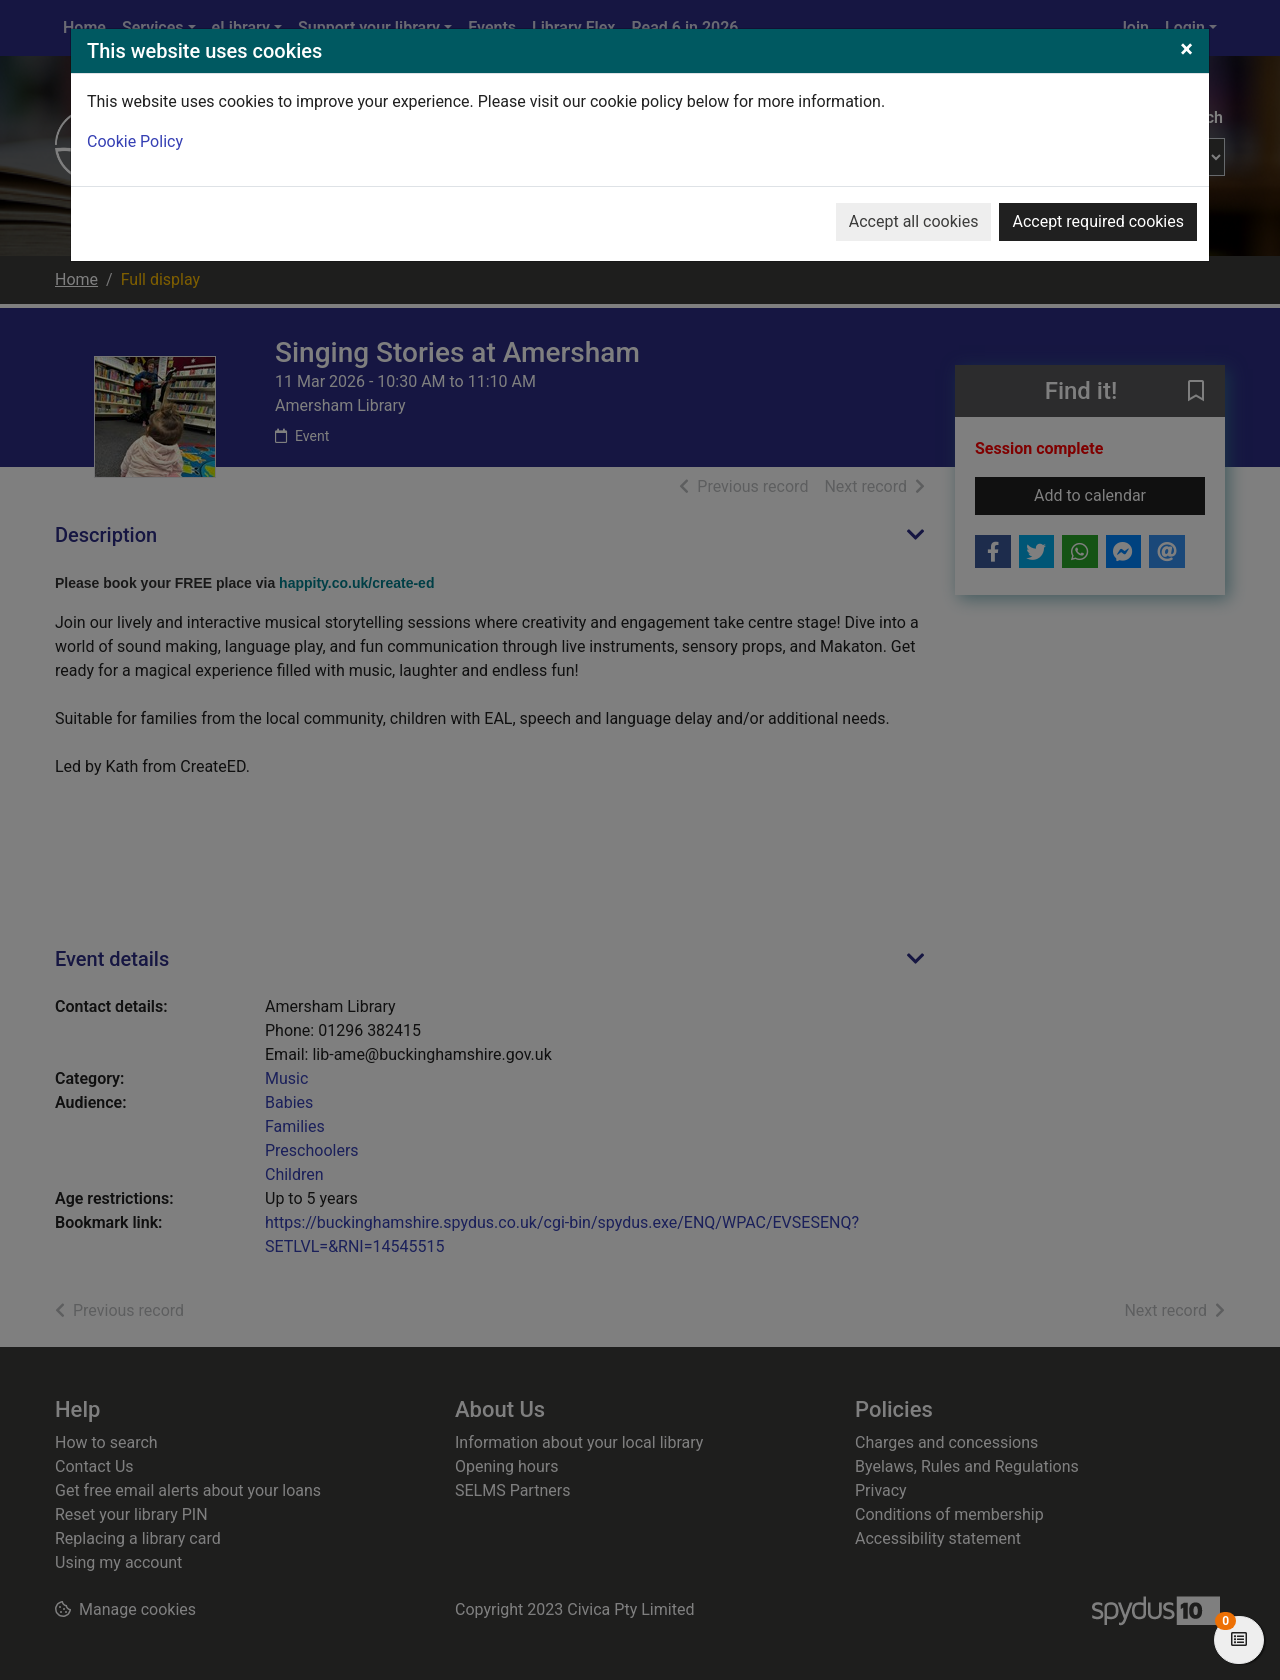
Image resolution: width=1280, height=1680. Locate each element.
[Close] (1186, 49)
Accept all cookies (914, 221)
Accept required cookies (1098, 221)
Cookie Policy (135, 141)
